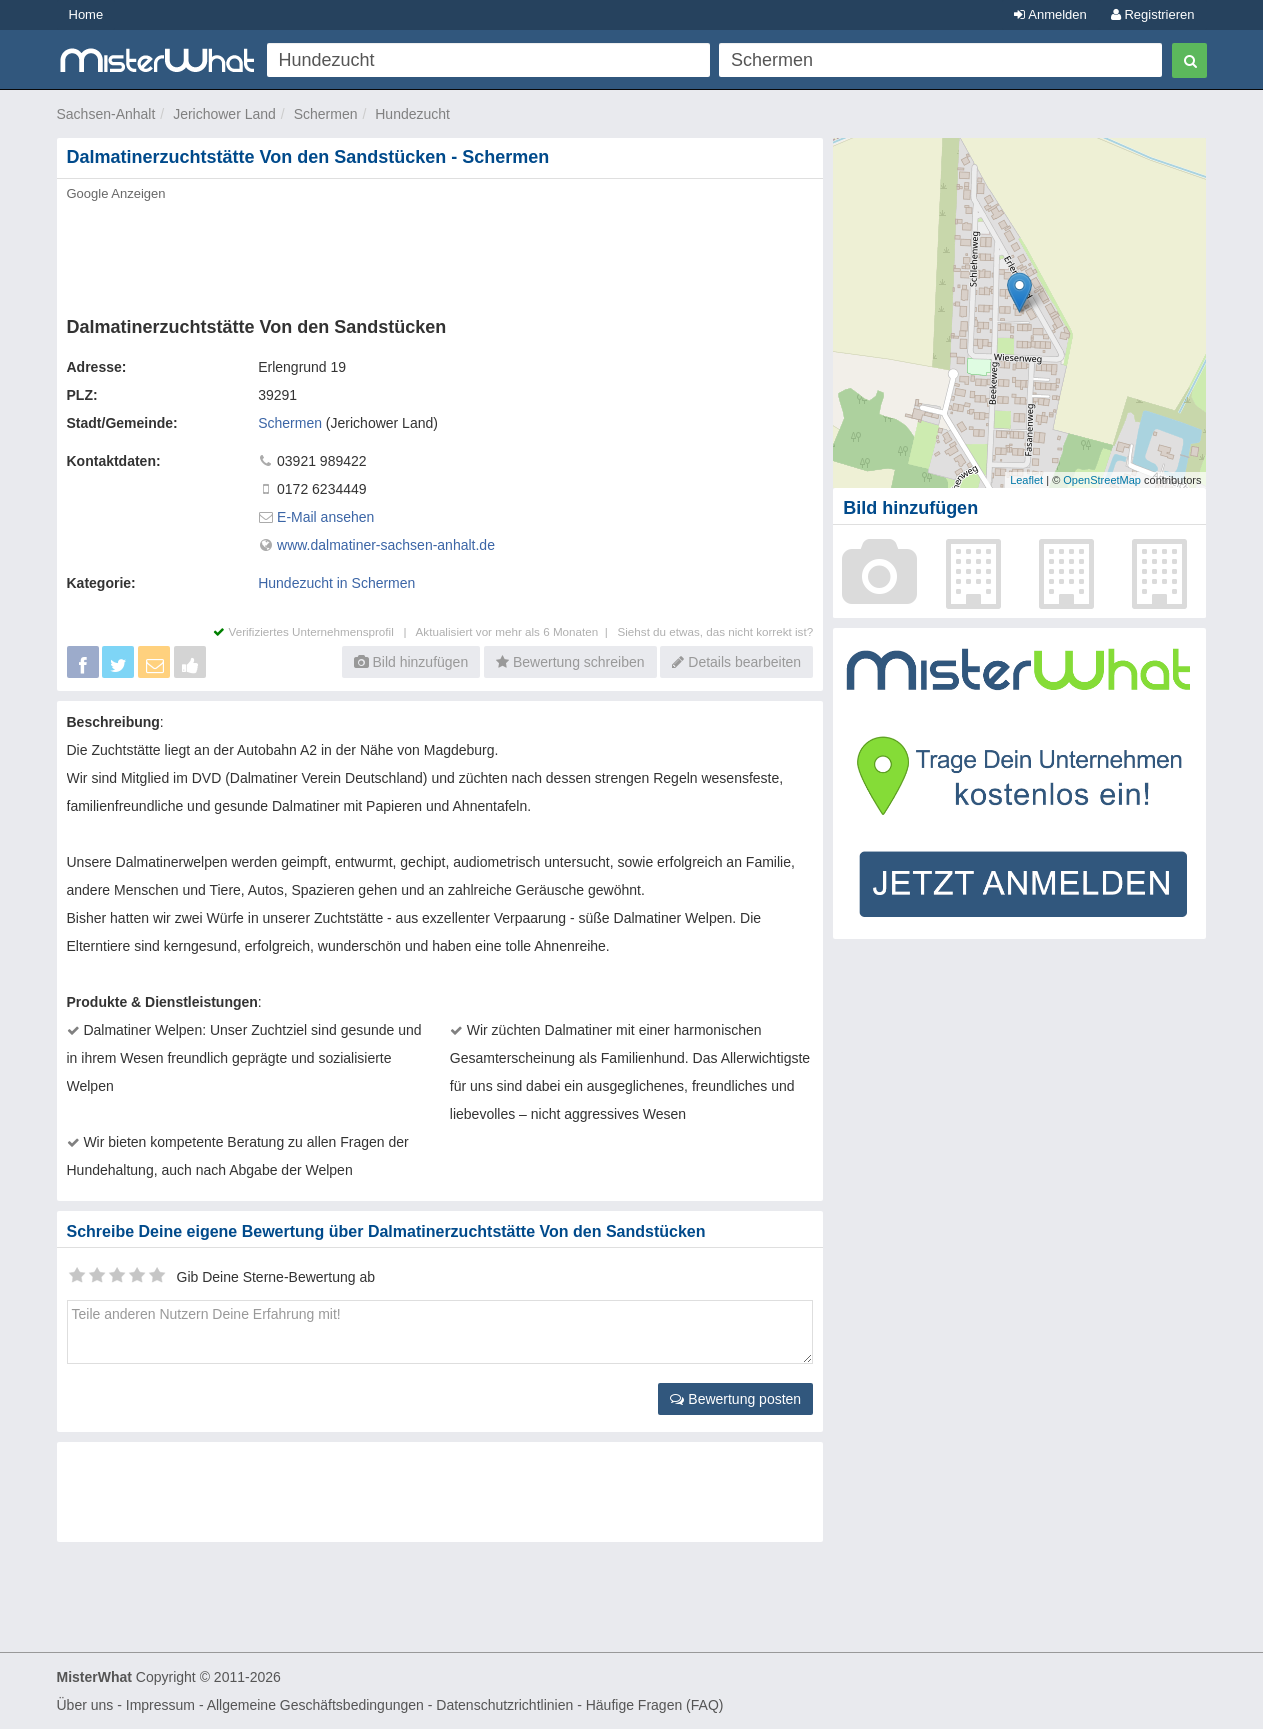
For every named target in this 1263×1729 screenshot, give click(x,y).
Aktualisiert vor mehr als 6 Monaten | (517, 631)
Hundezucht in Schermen (336, 583)
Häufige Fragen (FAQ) (655, 1705)
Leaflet (1026, 480)
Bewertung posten (735, 1399)
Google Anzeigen (116, 193)
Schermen (326, 114)
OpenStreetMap (1102, 480)
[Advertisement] (439, 253)
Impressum (160, 1705)
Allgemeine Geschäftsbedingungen (315, 1705)
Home (86, 14)
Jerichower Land (224, 114)
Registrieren (1153, 14)
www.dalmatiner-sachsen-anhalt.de (386, 545)
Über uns (85, 1705)
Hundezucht (412, 114)
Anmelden (1050, 14)
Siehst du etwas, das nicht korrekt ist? (715, 631)
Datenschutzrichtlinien (504, 1705)
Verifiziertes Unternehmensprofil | (314, 631)
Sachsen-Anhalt (106, 114)
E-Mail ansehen (325, 517)
